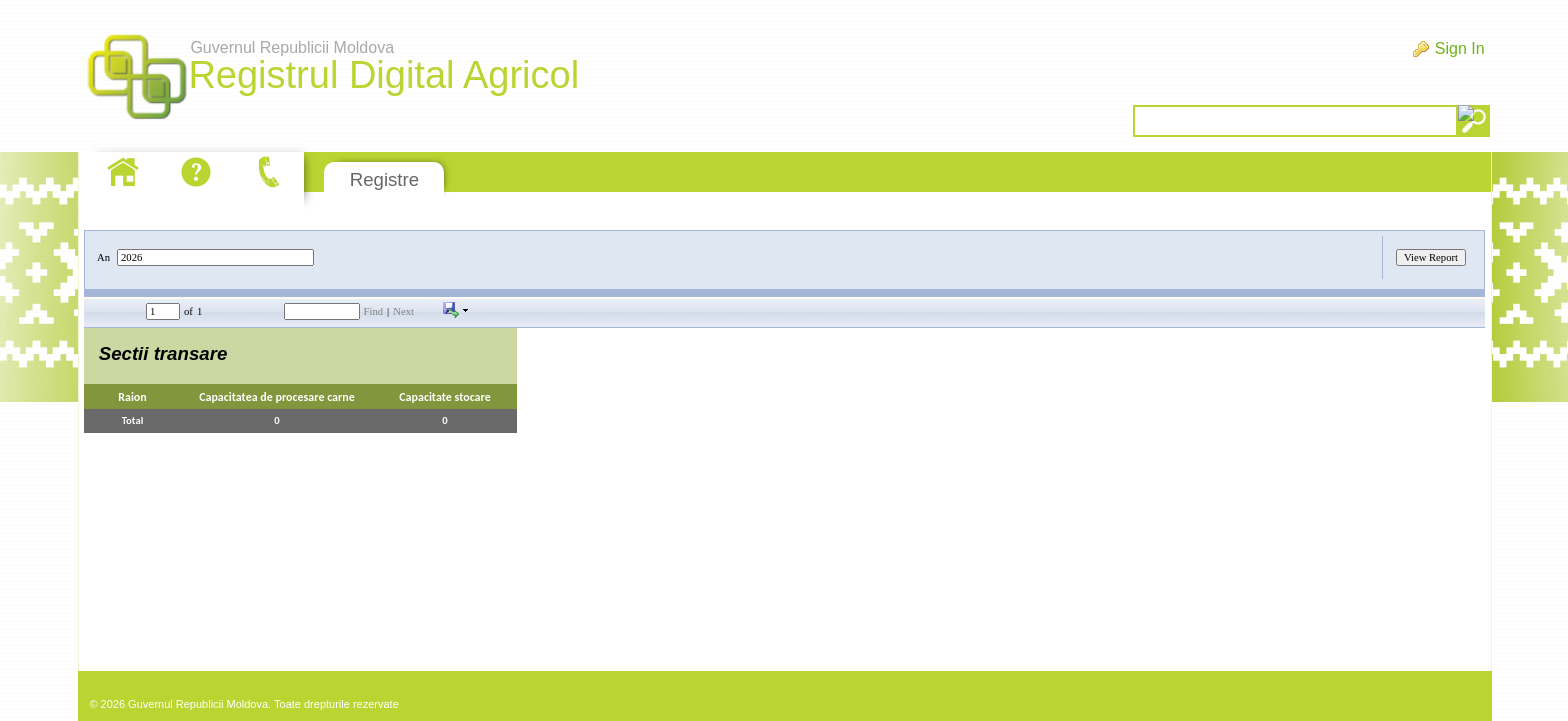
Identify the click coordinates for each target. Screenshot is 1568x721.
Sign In (1460, 48)
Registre (384, 179)
